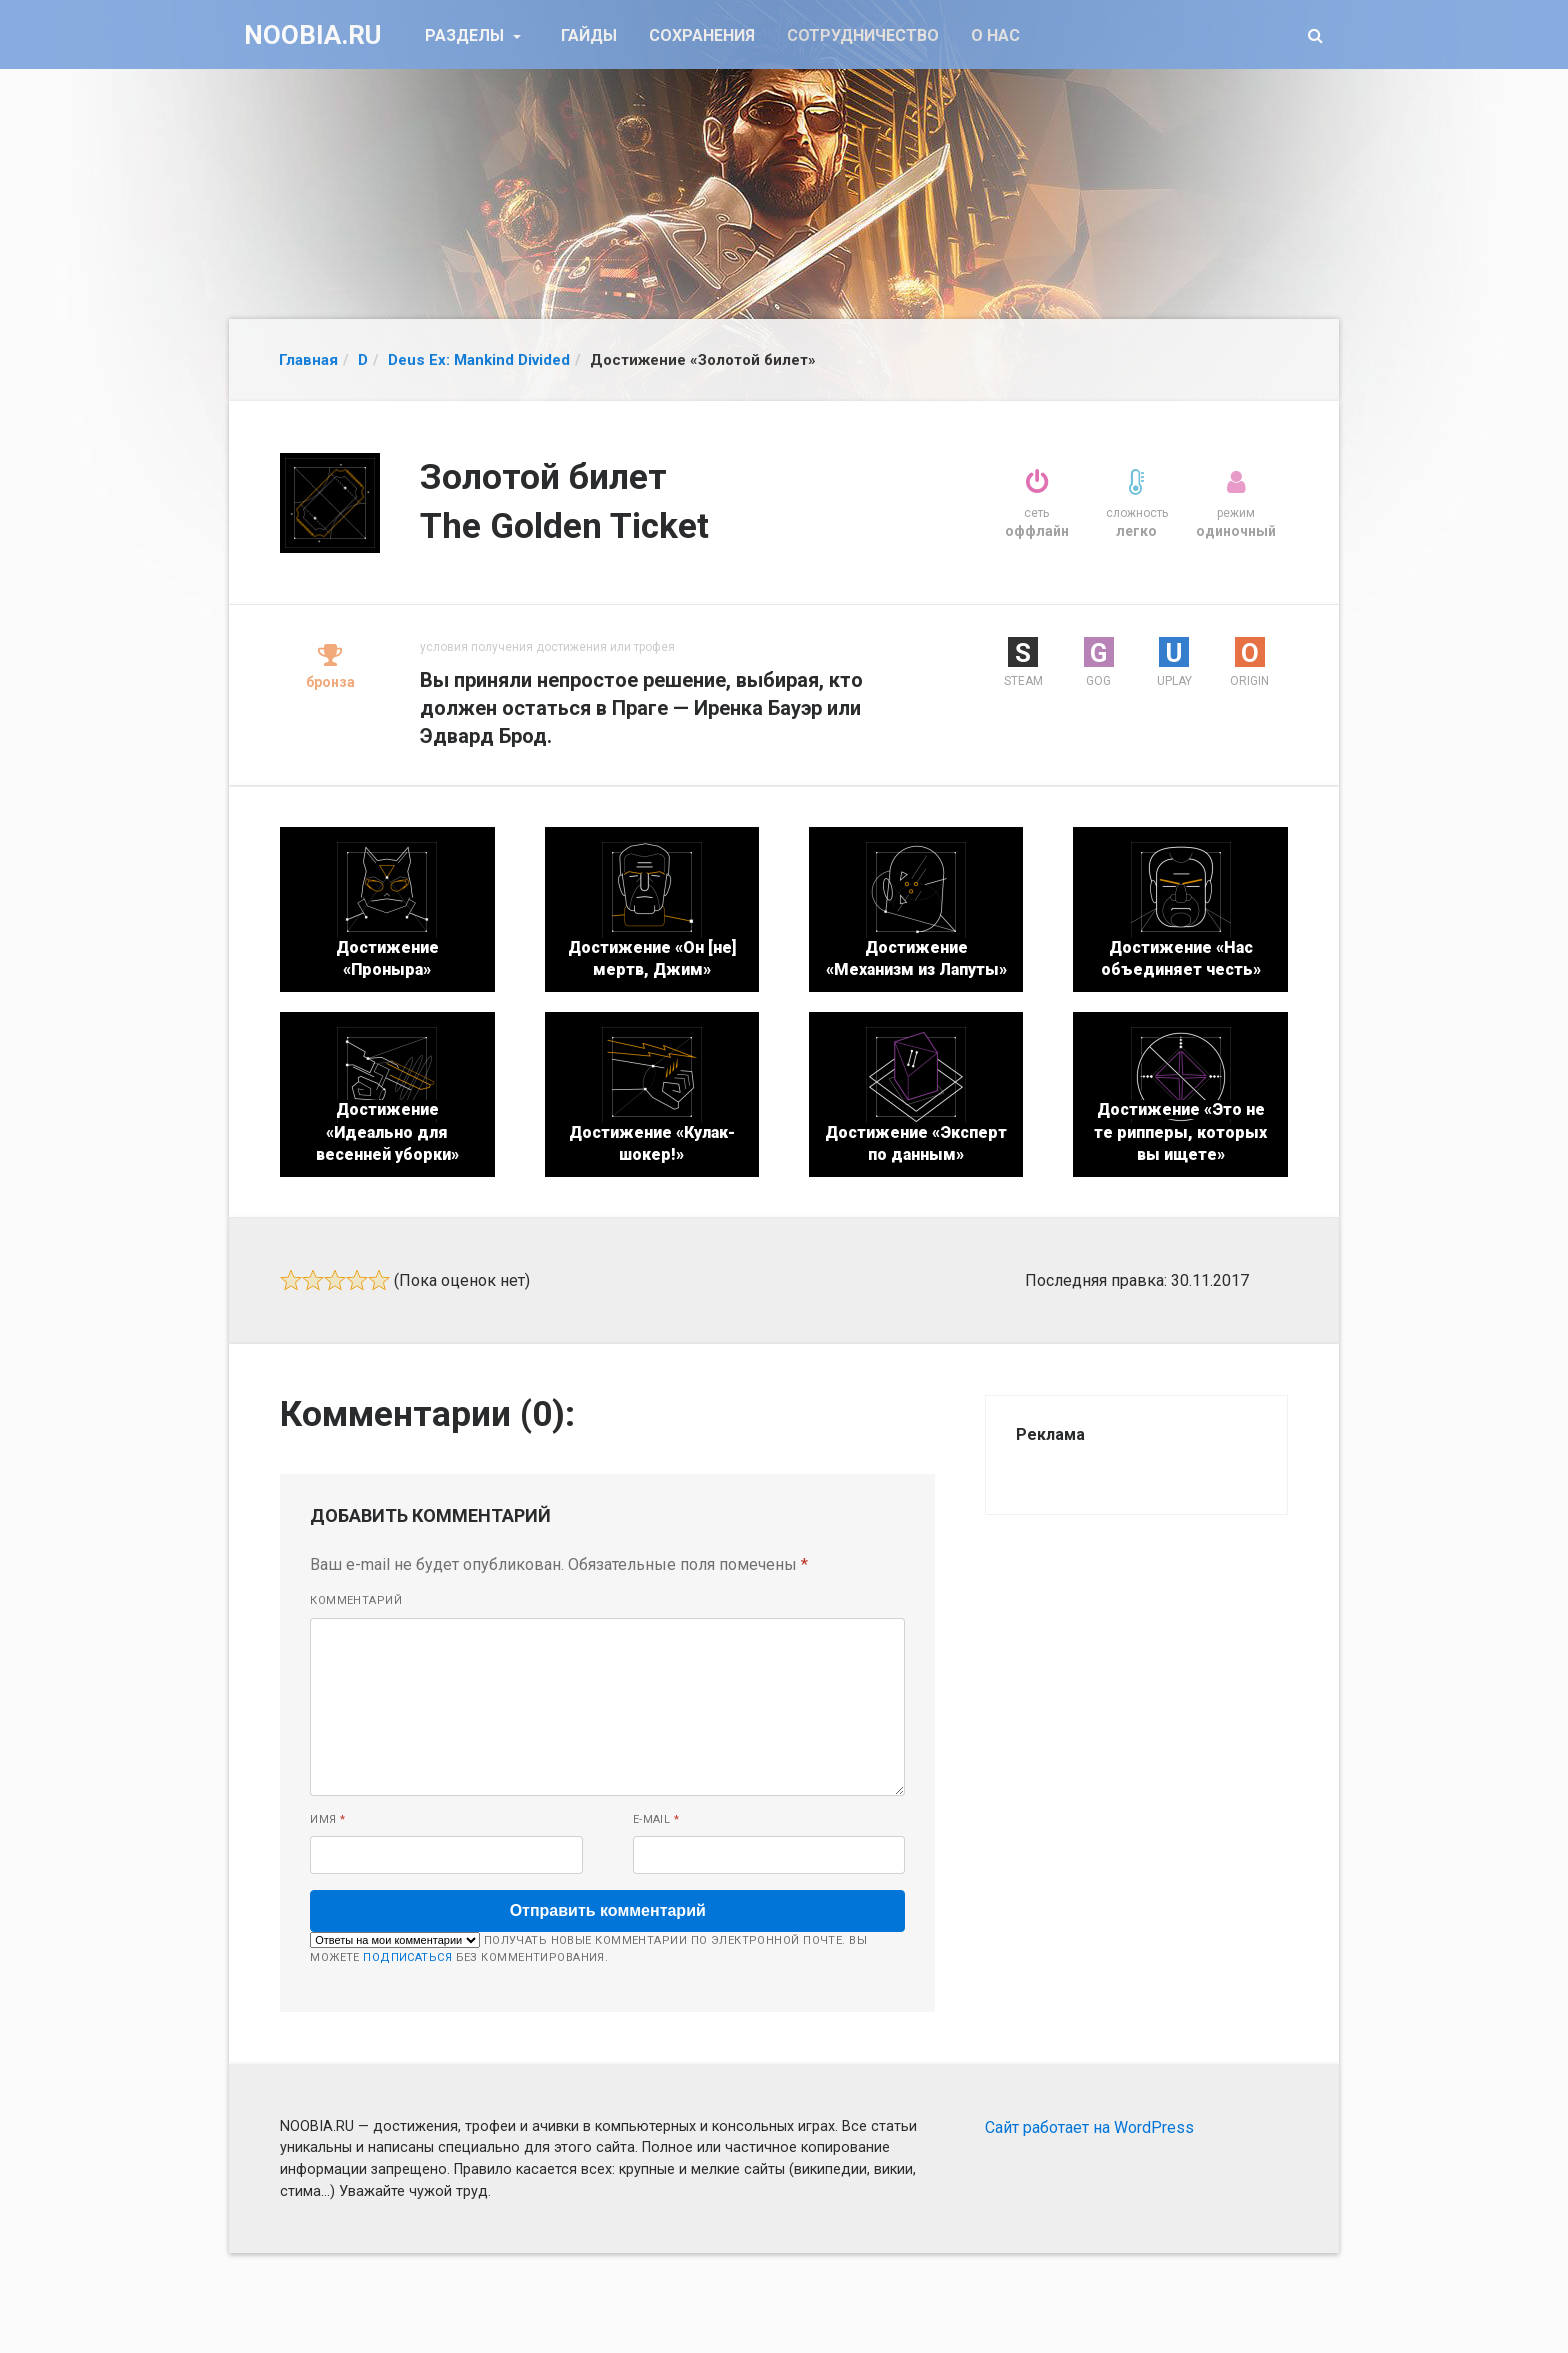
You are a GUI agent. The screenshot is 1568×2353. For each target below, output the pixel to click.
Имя (327, 1819)
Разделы (466, 35)
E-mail (656, 1819)
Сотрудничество (863, 35)
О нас (995, 35)
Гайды (589, 35)
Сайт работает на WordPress (1089, 2127)
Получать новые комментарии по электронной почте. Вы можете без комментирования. (588, 1948)
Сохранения (702, 35)
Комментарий (356, 1600)
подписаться (407, 1957)
